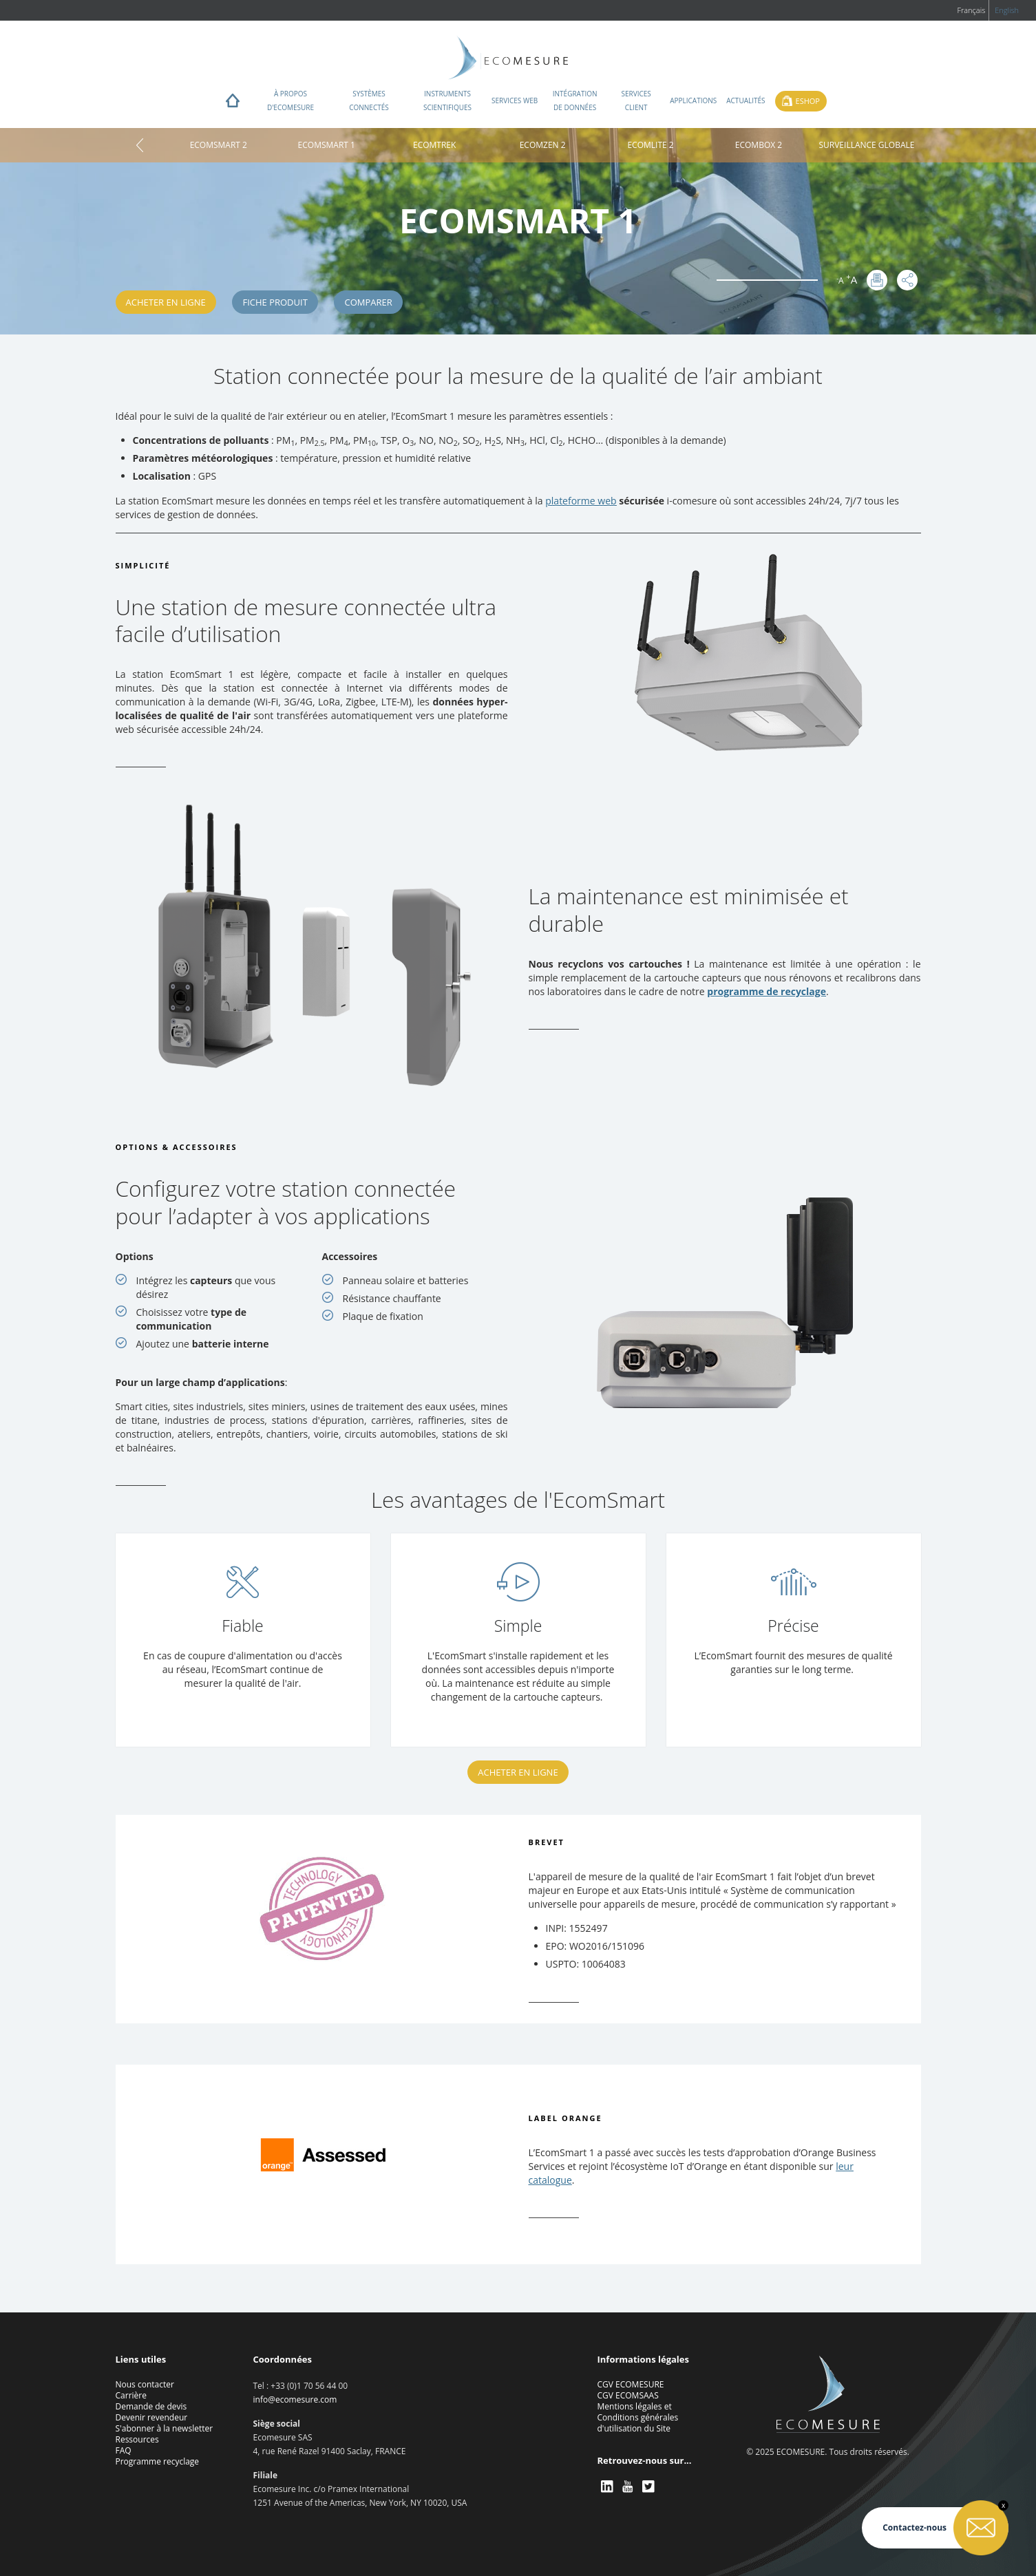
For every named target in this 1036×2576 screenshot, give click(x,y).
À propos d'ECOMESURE (290, 100)
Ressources (137, 2439)
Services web (514, 100)
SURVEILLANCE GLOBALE (866, 145)
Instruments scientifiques (447, 100)
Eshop (808, 101)
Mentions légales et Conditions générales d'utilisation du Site (638, 2417)
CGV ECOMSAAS (628, 2395)
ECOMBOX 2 (758, 145)
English (1007, 10)
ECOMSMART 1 (326, 145)
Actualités (745, 100)
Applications (693, 100)
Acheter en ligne (166, 302)
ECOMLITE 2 (650, 145)
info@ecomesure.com (295, 2399)
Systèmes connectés (369, 100)
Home (232, 104)
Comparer (368, 302)
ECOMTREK (434, 145)
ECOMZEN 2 (543, 145)
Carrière (131, 2395)
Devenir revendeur (152, 2417)
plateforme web (580, 500)
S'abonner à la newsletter (164, 2428)
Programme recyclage (158, 2461)
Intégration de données (575, 100)
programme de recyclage (766, 991)
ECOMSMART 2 (218, 145)
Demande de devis (151, 2406)
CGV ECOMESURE (631, 2384)
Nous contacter (145, 2384)
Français (971, 10)
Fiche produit (274, 302)
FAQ (123, 2450)
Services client (636, 100)
